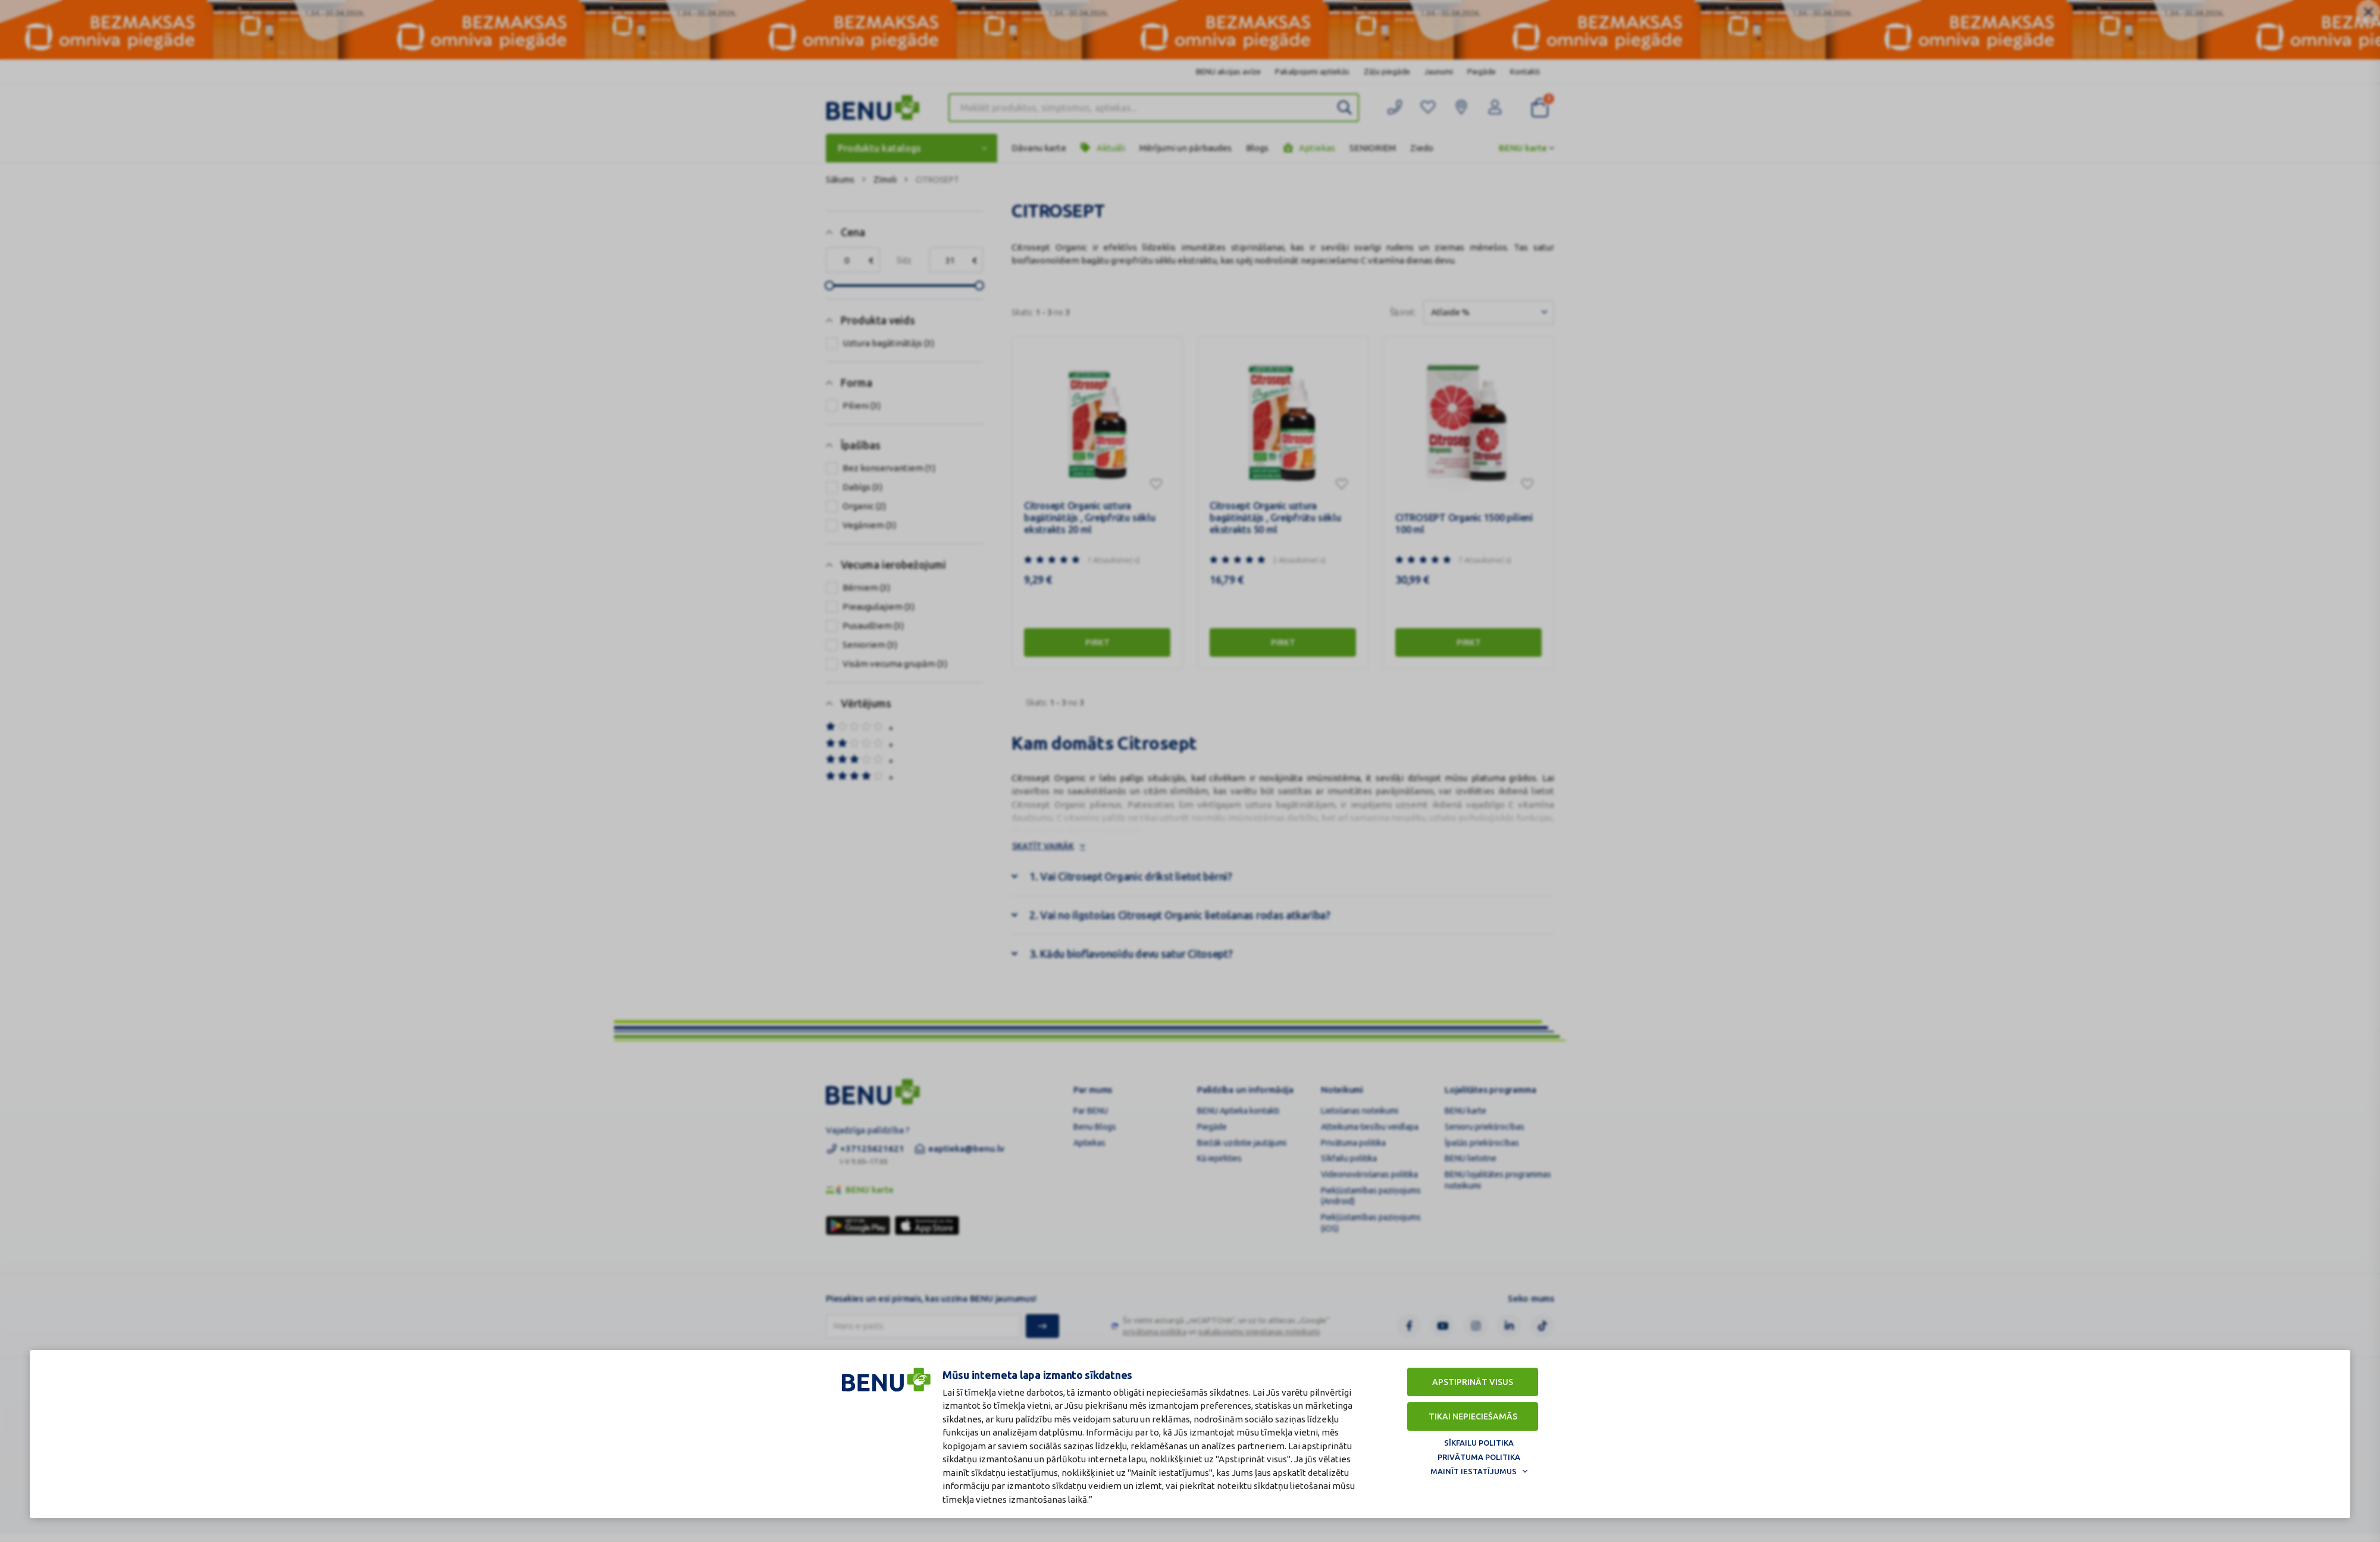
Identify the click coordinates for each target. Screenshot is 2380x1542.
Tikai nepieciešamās (1473, 1416)
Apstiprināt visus (1472, 1382)
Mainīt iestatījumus (1473, 1471)
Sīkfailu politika (1479, 1442)
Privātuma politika (1479, 1457)
